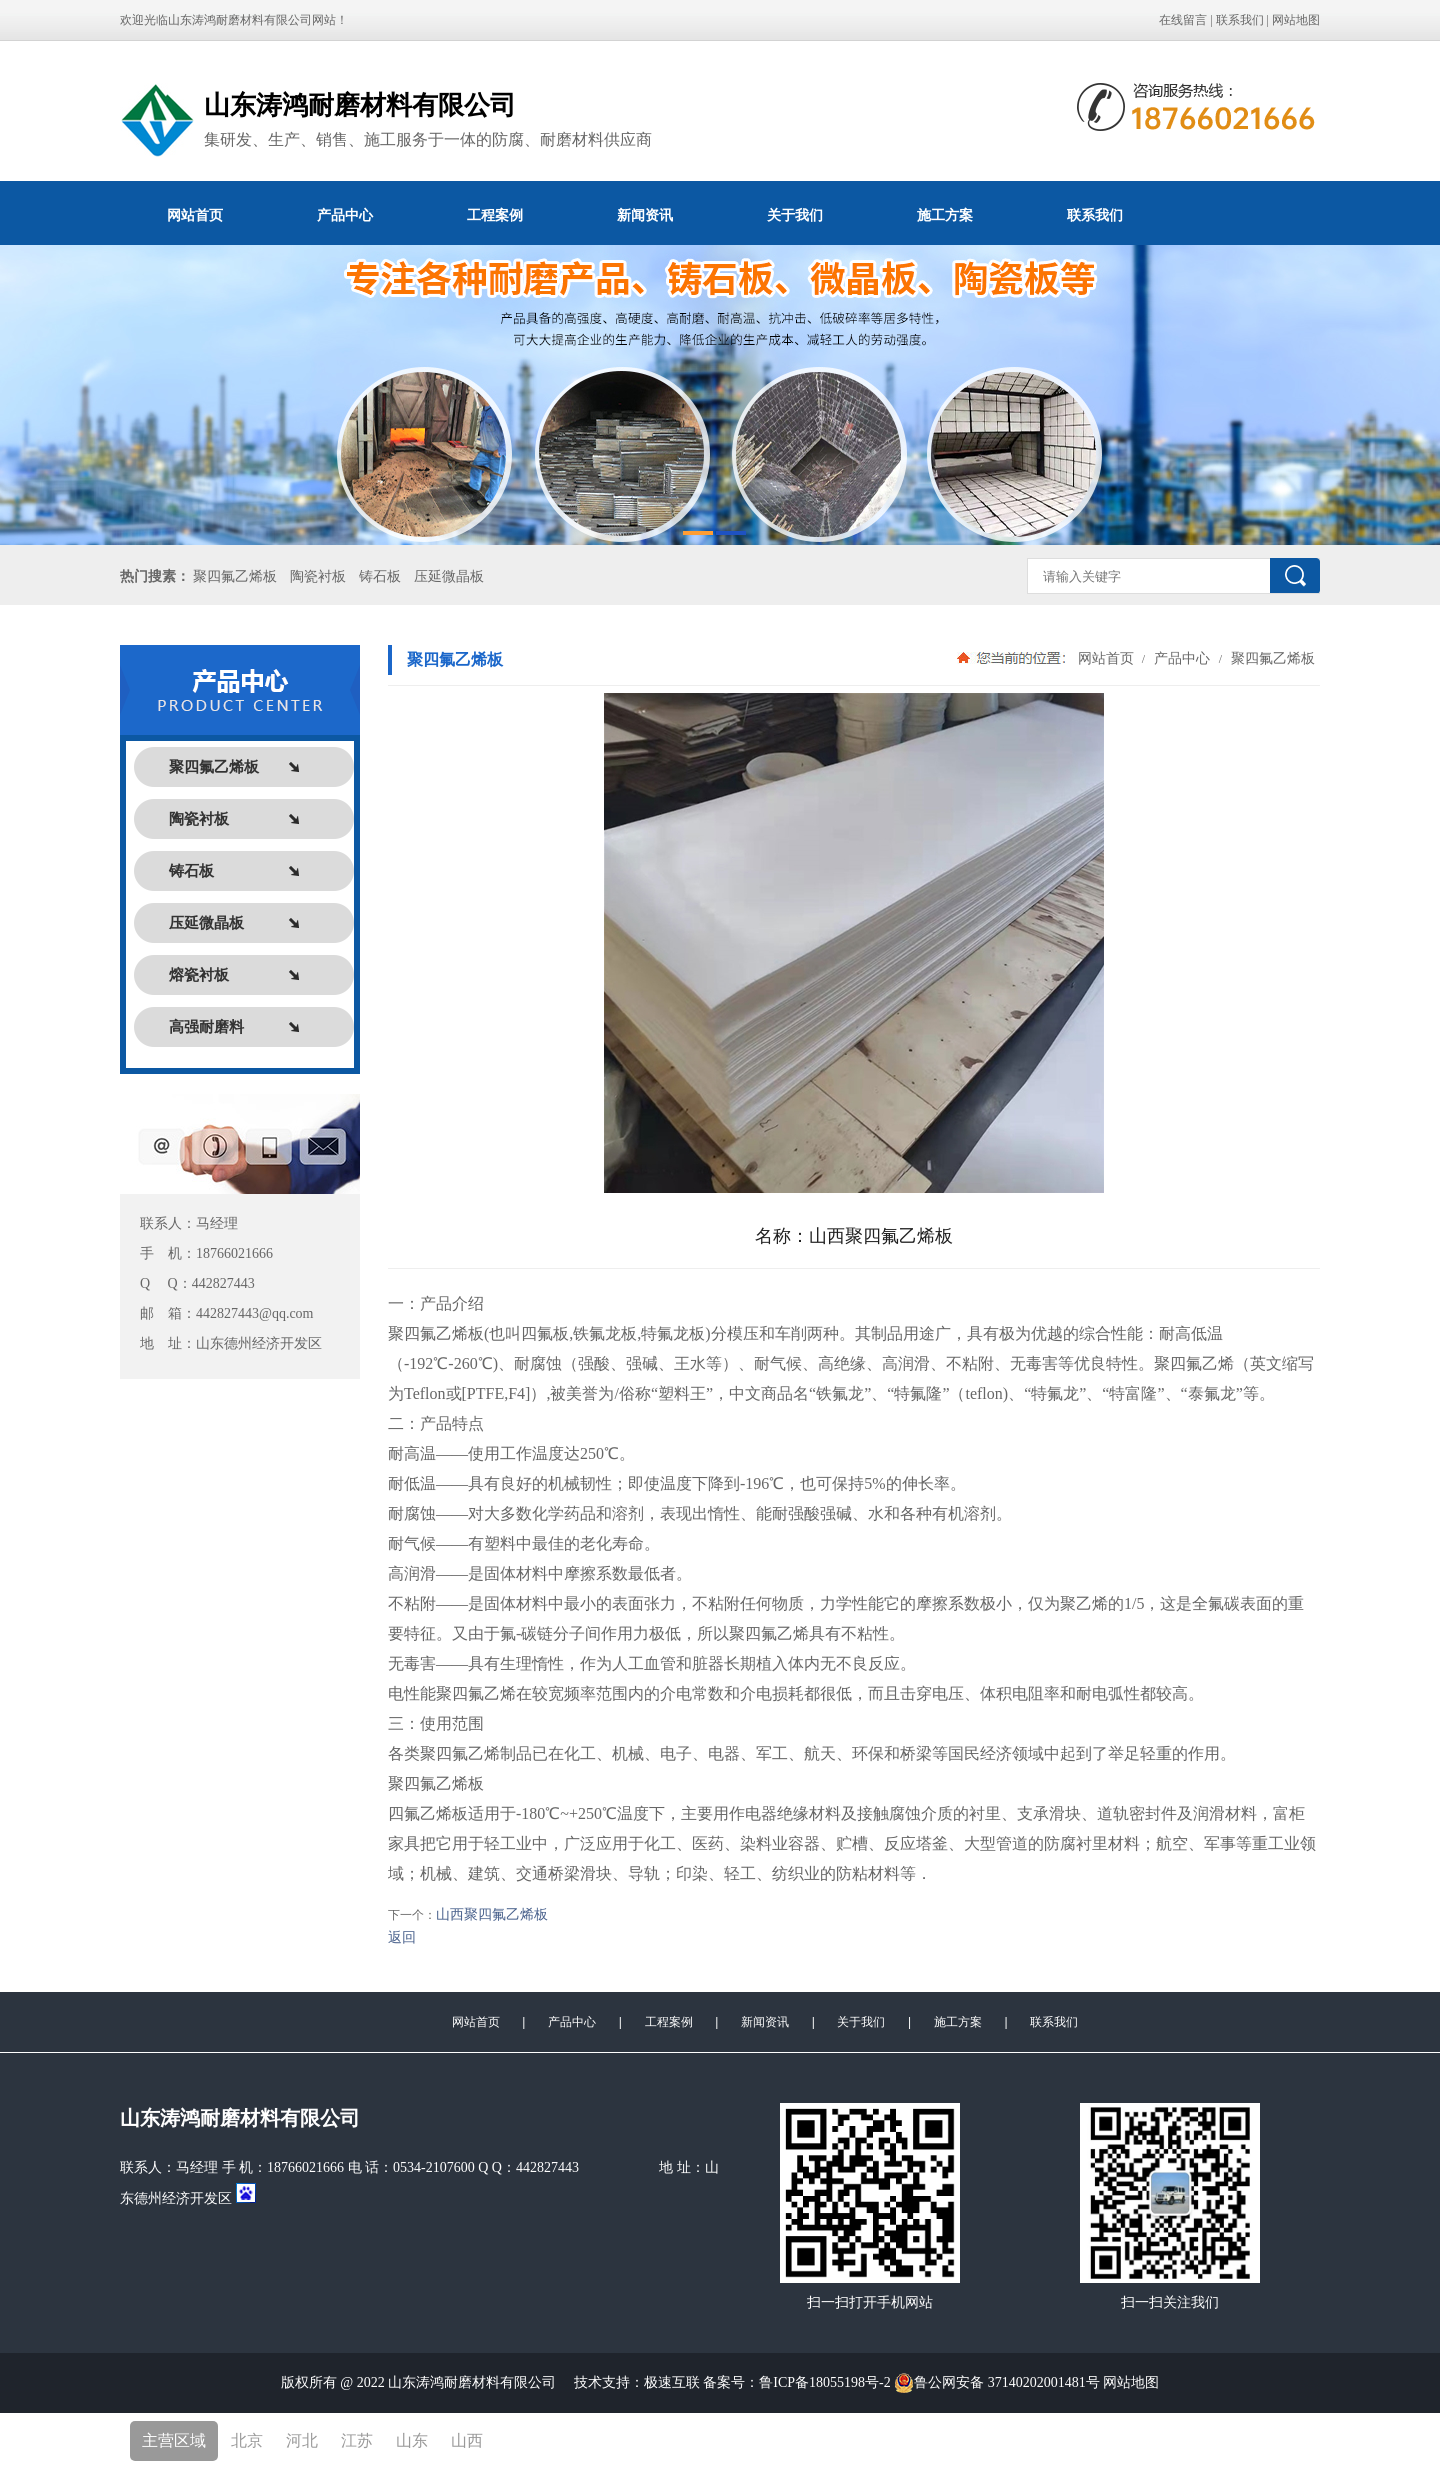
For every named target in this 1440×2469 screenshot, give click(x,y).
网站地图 (1296, 20)
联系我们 (1240, 20)
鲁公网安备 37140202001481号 (997, 2383)
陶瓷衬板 (318, 576)
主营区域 (174, 2440)
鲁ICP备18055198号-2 (826, 2382)
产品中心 (345, 215)
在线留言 (1183, 20)
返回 (402, 1937)
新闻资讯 (645, 215)
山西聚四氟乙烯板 (492, 1914)
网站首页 (195, 215)
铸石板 (380, 576)
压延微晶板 (449, 576)
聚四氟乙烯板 (235, 576)
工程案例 (495, 215)
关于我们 (795, 215)
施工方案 (945, 215)
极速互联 (672, 2382)
